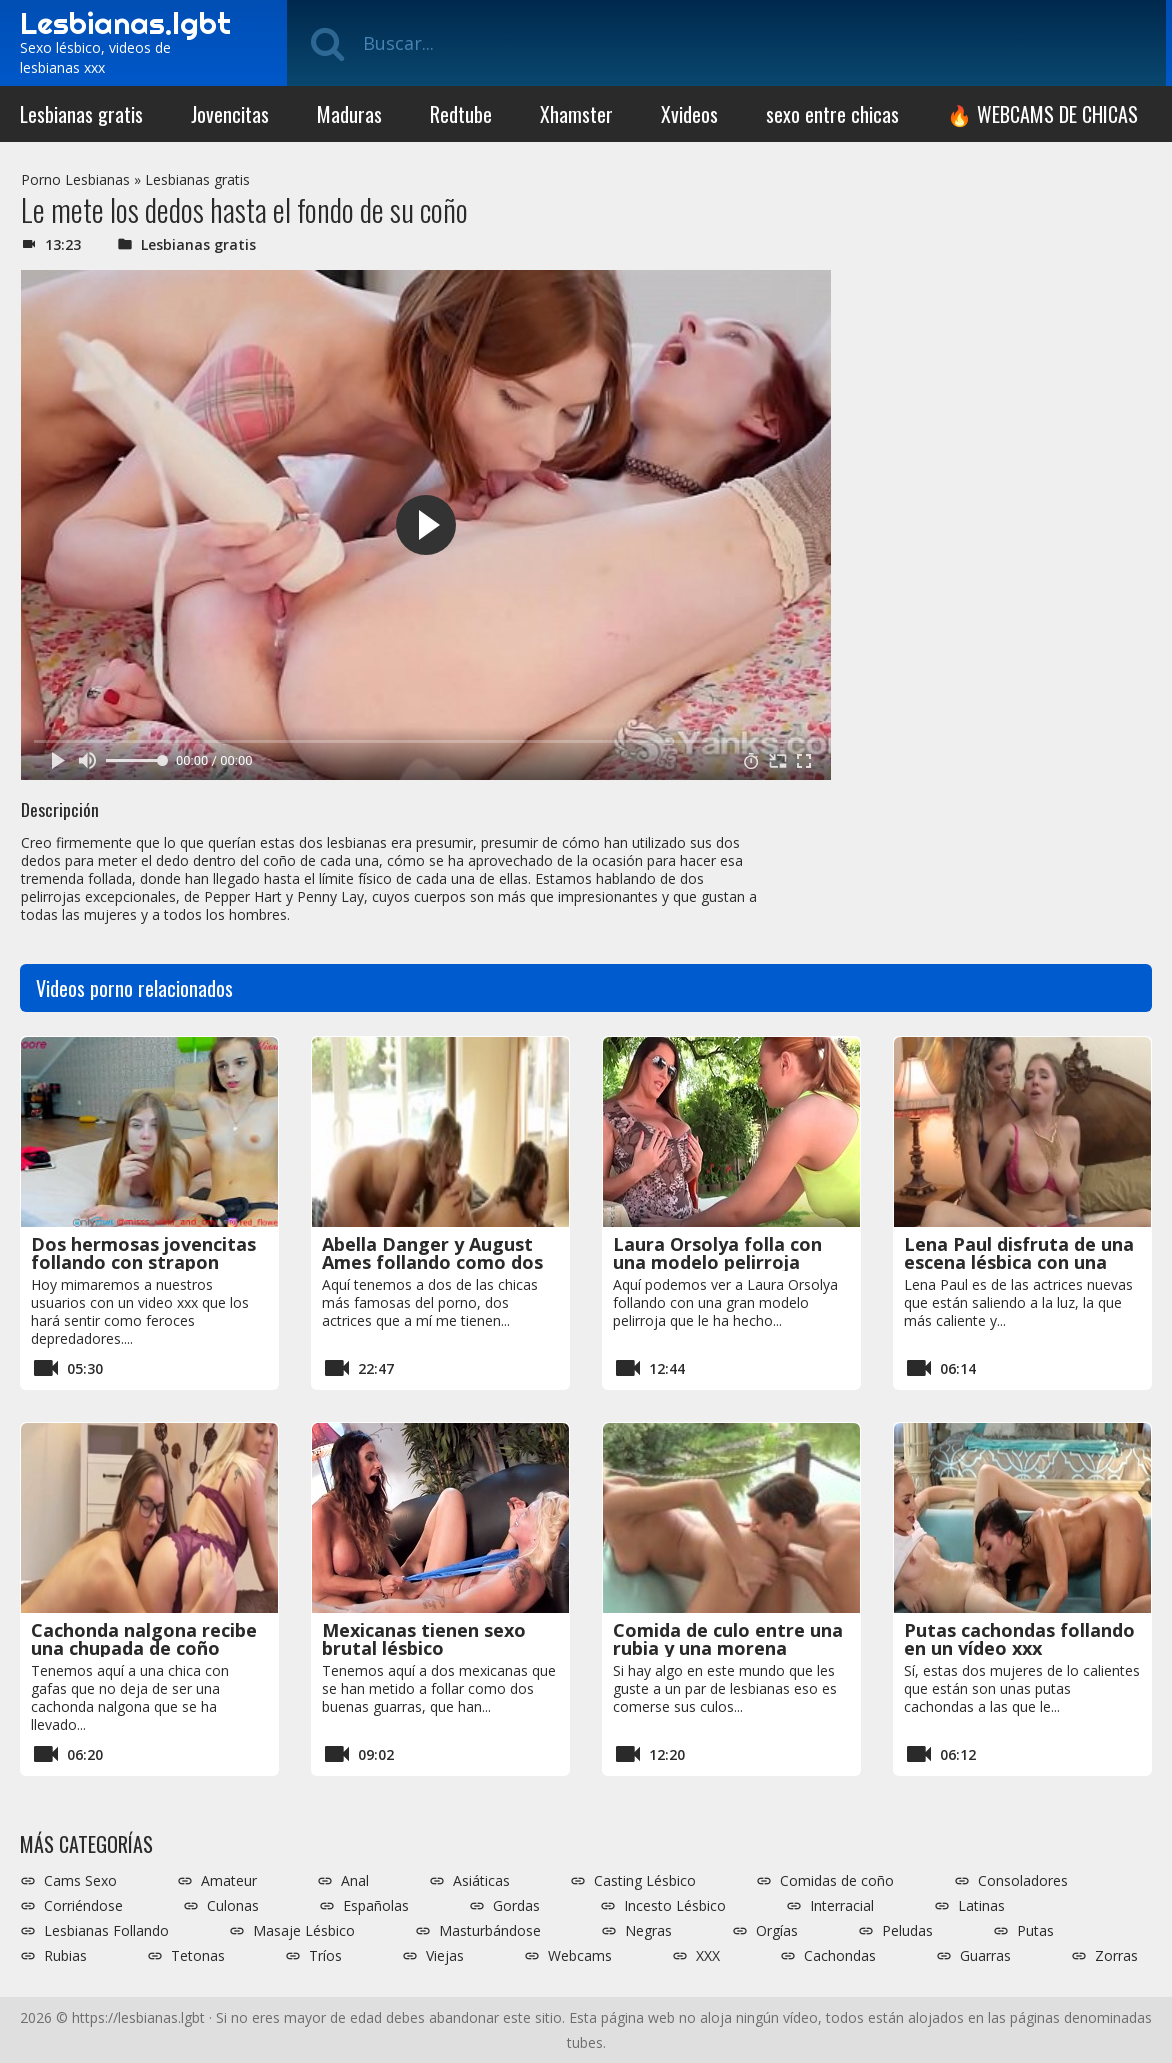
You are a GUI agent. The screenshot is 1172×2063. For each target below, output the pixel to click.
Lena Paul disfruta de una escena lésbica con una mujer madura (1019, 1262)
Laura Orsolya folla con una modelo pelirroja (717, 1253)
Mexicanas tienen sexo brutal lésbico (424, 1639)
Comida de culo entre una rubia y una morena (728, 1639)
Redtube (461, 114)
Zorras (1116, 1956)
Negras (648, 1931)
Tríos (325, 1956)
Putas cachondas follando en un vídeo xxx (1019, 1639)
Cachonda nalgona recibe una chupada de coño (144, 1639)
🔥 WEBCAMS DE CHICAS (1042, 114)
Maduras (349, 114)
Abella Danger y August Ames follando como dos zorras (432, 1262)
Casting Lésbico (645, 1881)
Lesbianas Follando (106, 1931)
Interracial (842, 1906)
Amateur (229, 1881)
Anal (355, 1881)
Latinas (981, 1906)
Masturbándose (490, 1931)
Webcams (580, 1956)
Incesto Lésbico (675, 1906)
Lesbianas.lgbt (125, 23)
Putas (1035, 1931)
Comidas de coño (837, 1881)
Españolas (376, 1906)
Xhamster (576, 114)
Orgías (777, 1931)
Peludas (907, 1931)
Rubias (65, 1956)
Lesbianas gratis (81, 114)
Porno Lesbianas (75, 179)
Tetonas (198, 1956)
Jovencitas (230, 114)
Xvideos (689, 114)
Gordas (516, 1906)
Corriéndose (83, 1906)
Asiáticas (481, 1881)
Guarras (985, 1956)
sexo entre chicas (832, 114)
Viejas (445, 1956)
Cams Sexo (80, 1881)
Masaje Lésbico (304, 1931)
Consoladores (1023, 1881)
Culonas (233, 1906)
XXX (708, 1956)
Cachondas (840, 1956)
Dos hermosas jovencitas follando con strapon (143, 1253)
